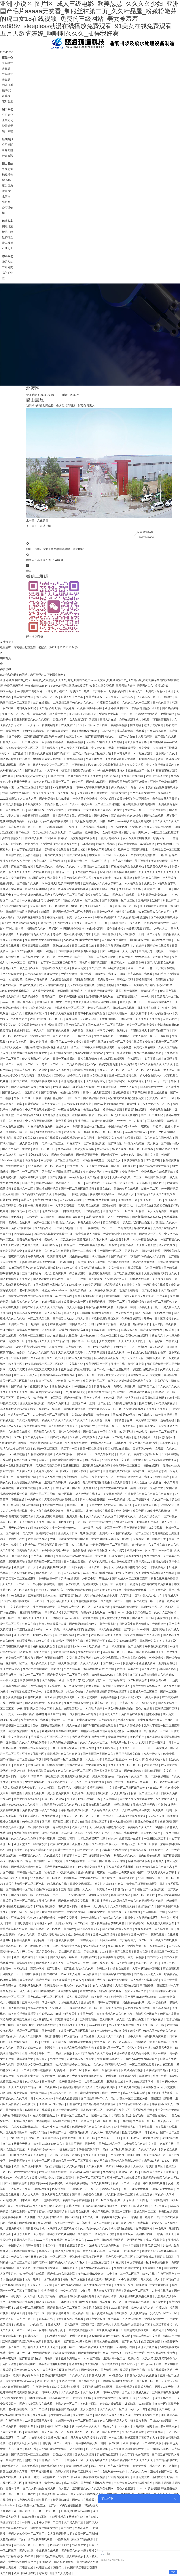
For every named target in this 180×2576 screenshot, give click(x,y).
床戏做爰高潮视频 (132, 2070)
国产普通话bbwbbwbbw (147, 1216)
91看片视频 (56, 1346)
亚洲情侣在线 (17, 1538)
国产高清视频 (161, 2008)
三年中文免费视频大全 (80, 2330)
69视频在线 (43, 2567)
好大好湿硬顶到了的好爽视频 (131, 2222)
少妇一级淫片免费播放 (91, 1782)
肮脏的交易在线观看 (126, 1188)
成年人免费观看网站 (107, 1657)
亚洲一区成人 (131, 2138)
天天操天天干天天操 (110, 2036)
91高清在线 (145, 1205)
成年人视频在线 (42, 2070)
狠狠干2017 (107, 821)
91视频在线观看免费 (40, 1126)
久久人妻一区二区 (53, 2431)
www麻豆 (124, 2426)
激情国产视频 (171, 2335)
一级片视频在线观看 (156, 1284)
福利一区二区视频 (58, 2426)
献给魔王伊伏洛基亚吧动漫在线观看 (28, 911)
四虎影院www (105, 979)
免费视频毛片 (152, 1555)
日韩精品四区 (129, 1329)
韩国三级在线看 (110, 2443)
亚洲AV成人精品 (57, 1437)
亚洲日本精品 (146, 1878)
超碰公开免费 (136, 1363)
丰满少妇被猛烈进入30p (37, 1007)
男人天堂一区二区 (47, 696)
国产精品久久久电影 (74, 2550)
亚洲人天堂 (55, 2324)
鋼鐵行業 (7, 226)
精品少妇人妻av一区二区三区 (81, 900)
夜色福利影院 (44, 1471)
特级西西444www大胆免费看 (58, 1375)
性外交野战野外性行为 (161, 2352)
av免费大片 (140, 2465)
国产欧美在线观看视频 (128, 1273)
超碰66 (57, 934)
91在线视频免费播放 (143, 855)
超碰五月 (69, 1312)
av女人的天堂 (138, 1742)
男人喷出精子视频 (154, 1911)
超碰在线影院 (122, 1804)
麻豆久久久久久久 (19, 872)
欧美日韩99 (92, 832)
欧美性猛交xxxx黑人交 (147, 1685)
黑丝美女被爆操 (106, 2087)
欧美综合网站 (61, 1086)
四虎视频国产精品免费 (64, 2409)
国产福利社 (13, 1533)
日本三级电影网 (110, 951)
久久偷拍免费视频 (97, 1165)
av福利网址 (126, 1431)
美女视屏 (152, 1143)
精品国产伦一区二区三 (70, 1182)
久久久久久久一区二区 (136, 702)
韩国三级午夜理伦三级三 (145, 1307)
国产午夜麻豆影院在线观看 (100, 1725)
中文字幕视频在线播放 (160, 764)
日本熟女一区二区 (92, 2109)
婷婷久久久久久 (65, 866)
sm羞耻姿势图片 (87, 1697)
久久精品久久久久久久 (73, 2025)
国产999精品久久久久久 (64, 1425)
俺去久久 (42, 2058)
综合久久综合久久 (44, 792)
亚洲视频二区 (58, 2008)
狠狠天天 (31, 2256)
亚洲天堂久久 (22, 1844)
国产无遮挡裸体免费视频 (73, 1900)
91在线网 (160, 2228)
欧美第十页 (124, 798)
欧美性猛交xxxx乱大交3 (31, 776)
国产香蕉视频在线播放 (164, 917)
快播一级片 (160, 2075)
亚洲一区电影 (67, 1680)
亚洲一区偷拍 (78, 2335)
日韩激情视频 (79, 1194)
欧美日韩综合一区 (89, 1798)
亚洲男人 (113, 1329)
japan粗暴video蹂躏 (34, 2516)
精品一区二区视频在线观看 (126, 1041)
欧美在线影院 (64, 1454)
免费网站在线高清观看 (33, 1177)
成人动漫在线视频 (110, 1629)
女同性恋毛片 (124, 1312)
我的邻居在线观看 (125, 1403)
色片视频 (114, 2251)
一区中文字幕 (108, 1431)
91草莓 (15, 1691)
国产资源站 (24, 2268)
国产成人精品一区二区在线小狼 (92, 753)
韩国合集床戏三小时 (82, 1324)
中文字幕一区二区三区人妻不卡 (108, 855)
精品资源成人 (113, 1284)
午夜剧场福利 (160, 2262)
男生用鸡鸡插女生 (58, 730)
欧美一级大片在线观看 (64, 1663)
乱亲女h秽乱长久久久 (60, 1601)
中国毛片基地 (55, 917)
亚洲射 (71, 1798)
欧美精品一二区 (24, 1188)
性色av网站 (65, 956)
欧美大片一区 (161, 838)
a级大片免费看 (122, 1482)
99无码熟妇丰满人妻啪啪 (85, 2171)
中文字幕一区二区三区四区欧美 (60, 1160)
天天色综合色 (17, 1527)
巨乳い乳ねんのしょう (148, 1595)
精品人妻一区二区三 (132, 1002)
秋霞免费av (130, 1663)
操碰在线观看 (142, 1228)
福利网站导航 (50, 725)
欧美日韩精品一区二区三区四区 (103, 1132)
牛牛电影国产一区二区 (108, 1250)
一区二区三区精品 (133, 1211)
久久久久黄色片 (71, 2392)
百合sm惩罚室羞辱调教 (53, 2211)
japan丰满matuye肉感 (158, 1550)
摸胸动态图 (165, 792)
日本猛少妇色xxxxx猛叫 (65, 1618)
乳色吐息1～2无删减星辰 (60, 1872)
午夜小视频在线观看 (93, 826)
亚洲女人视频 (116, 1352)
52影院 (171, 2330)
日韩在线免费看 (158, 1092)
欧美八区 (78, 781)
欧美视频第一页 (96, 1640)
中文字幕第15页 (18, 1736)
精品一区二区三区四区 (145, 1793)
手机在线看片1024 (95, 1951)
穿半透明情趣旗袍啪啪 (97, 1855)
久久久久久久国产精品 (119, 696)
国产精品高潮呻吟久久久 (100, 736)
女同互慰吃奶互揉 (165, 1437)
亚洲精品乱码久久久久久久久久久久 (146, 1409)
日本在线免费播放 (75, 1561)
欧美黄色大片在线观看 (35, 1719)
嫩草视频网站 (144, 2228)
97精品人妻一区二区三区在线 (18, 787)
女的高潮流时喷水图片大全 (119, 832)
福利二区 (139, 1471)
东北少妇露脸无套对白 (125, 1115)
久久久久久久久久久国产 (101, 1516)
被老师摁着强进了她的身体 (78, 770)
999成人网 (148, 996)
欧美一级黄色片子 (36, 979)
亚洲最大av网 (30, 2002)
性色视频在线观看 (87, 1601)
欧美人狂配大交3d (89, 1222)
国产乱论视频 (150, 1290)
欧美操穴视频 (119, 725)
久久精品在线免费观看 (28, 1312)
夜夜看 (145, 1126)
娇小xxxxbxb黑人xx (25, 1375)
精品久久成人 (101, 894)
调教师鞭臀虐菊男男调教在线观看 (107, 1691)
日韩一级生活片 (151, 1250)
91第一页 (77, 906)
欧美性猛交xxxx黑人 (91, 1866)
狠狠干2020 (46, 2013)
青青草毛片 (40, 713)
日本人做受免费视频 (84, 821)
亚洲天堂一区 (75, 1516)
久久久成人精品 (162, 1279)
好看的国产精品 (107, 1324)
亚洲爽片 (158, 1810)
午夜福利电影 (41, 2386)
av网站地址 (134, 1731)
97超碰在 (139, 1120)
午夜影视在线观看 (69, 1109)
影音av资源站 (53, 2482)
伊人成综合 (76, 832)
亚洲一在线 (118, 1363)
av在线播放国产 (16, 1165)
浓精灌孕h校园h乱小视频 (99, 1668)
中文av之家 (98, 747)
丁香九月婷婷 (107, 1019)
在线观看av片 (158, 1680)
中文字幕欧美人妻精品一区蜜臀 (103, 809)
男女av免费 (79, 968)
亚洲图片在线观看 (75, 855)
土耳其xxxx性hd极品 (52, 2104)
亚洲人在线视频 (85, 2454)
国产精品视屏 (107, 1719)
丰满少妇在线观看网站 (140, 2081)
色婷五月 (171, 2166)
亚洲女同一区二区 (145, 2211)
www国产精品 (110, 2188)
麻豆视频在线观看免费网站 (139, 804)
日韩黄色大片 (127, 1205)
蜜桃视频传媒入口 (36, 1013)
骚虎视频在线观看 (61, 1052)
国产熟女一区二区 (88, 1849)
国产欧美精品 (58, 1177)
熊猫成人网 (172, 1595)
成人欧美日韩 (10, 1194)
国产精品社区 (61, 1821)
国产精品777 (62, 753)
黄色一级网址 (157, 1742)
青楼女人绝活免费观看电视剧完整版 (95, 1002)
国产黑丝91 (143, 1561)
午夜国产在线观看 (156, 1177)
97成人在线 (119, 1149)
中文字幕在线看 (89, 1878)
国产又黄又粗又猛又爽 (108, 1589)
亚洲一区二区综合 (149, 934)
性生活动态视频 (132, 2132)
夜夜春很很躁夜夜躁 (90, 708)
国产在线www (112, 1663)
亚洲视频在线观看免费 (96, 1465)
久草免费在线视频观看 (64, 1742)
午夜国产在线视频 (119, 1262)
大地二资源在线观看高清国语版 (69, 1538)
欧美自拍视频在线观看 (97, 1804)
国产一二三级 (168, 1691)
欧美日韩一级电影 (113, 1584)
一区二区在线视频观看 (165, 832)
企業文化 (7, 120)
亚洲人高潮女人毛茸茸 (111, 1375)
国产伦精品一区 (16, 809)
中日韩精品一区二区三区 (84, 2188)
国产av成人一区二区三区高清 (106, 1024)
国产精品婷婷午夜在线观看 (41, 973)
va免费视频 (156, 1527)
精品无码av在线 (57, 1883)
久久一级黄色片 (118, 826)
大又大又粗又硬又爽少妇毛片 (20, 1787)
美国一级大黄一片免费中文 (147, 1488)
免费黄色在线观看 (64, 1652)
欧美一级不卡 (139, 1934)
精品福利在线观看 (136, 1109)
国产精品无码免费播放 (163, 1459)
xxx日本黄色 (56, 1861)
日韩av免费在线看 (95, 1075)
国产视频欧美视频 (135, 1527)
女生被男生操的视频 (112, 1957)
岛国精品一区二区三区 (20, 1132)
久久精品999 (132, 1911)
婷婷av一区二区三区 (136, 2290)
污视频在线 (78, 764)
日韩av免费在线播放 (106, 2341)
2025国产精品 (168, 1668)
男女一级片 (92, 2070)
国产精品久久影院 (71, 1199)
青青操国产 (49, 996)
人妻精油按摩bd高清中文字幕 (37, 1262)
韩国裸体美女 (25, 2058)
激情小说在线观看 (52, 1024)
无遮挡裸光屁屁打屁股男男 (61, 1499)
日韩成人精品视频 (123, 1007)
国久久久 (44, 1459)
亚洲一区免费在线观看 (164, 781)
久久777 (78, 1979)
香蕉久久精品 (39, 2132)
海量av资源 (98, 1329)
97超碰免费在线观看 (32, 2273)
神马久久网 (7, 2064)
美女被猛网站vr (76, 1911)
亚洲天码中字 (114, 2008)
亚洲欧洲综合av (71, 2358)
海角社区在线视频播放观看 (136, 2296)
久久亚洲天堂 (157, 1589)
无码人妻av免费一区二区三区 (51, 764)
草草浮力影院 (14, 855)
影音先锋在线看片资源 (53, 1623)
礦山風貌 (7, 131)
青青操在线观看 (49, 1137)
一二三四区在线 (24, 1629)
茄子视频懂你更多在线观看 (151, 860)
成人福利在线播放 (122, 2228)
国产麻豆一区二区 (150, 1233)
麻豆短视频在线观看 (137, 2301)
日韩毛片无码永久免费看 (142, 2375)
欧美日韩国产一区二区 (111, 2047)
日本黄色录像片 (123, 1420)
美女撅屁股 (112, 1171)
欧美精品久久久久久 (140, 1827)
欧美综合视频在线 (128, 1668)
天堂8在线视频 (70, 1578)
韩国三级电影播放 (127, 990)
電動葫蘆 (7, 101)
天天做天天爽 (17, 1369)
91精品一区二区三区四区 (73, 2115)
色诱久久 (17, 2256)
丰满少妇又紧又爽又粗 (159, 2047)
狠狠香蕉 (8, 776)
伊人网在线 (132, 1397)
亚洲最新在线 (89, 1957)
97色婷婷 (139, 945)
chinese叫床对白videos (89, 1052)
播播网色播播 (33, 2482)
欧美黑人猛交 (158, 1945)
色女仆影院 (142, 2454)
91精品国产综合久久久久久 (34, 934)
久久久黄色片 (18, 1041)
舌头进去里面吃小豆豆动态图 (142, 1635)
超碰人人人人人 (84, 1889)
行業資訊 (7, 155)
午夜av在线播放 (38, 2008)
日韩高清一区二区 (103, 1702)
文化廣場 (42, 520)
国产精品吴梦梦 (106, 956)
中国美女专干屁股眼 (151, 951)
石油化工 (7, 248)
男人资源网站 (75, 1510)
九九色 (35, 1731)
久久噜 (95, 1815)
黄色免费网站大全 (11, 1250)
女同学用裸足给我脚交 (33, 1748)
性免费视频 (156, 1657)
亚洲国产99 (79, 1403)
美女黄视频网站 (18, 1731)
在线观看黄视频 (163, 2324)
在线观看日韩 (45, 1002)
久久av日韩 (38, 1358)
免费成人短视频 (63, 2454)
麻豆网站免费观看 (31, 1612)
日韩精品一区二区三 (29, 1872)
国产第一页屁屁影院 (124, 1165)
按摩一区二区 (42, 1222)
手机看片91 (38, 1736)
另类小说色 (124, 1047)
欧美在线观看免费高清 (164, 1578)
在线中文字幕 (132, 1284)
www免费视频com (136, 1132)
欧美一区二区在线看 (141, 1149)
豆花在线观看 (8, 985)
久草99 (32, 1917)
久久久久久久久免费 (148, 1019)
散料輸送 (7, 237)
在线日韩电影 (53, 2036)
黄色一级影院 (108, 1623)
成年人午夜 (71, 1267)
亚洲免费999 (8, 1024)
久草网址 (126, 1595)
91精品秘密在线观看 (165, 770)
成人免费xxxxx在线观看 (135, 1335)
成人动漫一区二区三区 (32, 2505)
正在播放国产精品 (47, 1188)
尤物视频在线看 (46, 2025)
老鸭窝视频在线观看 (57, 849)
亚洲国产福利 (147, 759)
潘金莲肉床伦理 (105, 2234)
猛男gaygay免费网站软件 (142, 2058)
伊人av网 (25, 1991)
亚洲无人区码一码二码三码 (72, 1923)
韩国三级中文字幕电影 (16, 792)
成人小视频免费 (10, 2002)
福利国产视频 (97, 1301)
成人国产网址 (102, 2222)
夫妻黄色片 (127, 1154)
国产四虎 (67, 2528)
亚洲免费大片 (141, 2477)
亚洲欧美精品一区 (81, 1290)
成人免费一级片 (83, 2414)
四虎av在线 (79, 1471)
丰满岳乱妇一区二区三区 (69, 1007)
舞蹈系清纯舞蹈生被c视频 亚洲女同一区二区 (51, 1047)
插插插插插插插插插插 (83, 713)
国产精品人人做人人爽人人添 (71, 1318)
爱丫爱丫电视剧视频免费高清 (67, 928)
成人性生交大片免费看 (148, 1482)
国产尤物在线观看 (123, 894)
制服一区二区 (149, 1188)
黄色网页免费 (106, 1137)
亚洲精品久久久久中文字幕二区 (102, 883)
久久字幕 (127, 2454)
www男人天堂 (9, 1680)
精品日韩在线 (115, 1782)
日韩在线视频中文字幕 (158, 1770)
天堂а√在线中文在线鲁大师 (50, 832)
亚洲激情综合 (22, 1030)
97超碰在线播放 (46, 1906)
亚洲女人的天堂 (164, 2386)
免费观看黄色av (28, 1024)
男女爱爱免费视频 (55, 1273)
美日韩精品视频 (65, 1635)
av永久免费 (79, 2544)
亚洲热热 (59, 1075)
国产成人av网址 (96, 781)
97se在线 (31, 2448)
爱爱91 (148, 1318)
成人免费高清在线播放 (66, 2386)
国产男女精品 (130, 2341)
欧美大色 (17, 1782)
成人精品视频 (100, 1256)
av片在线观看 (133, 883)
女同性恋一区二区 (136, 809)
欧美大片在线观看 (105, 2398)
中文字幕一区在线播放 (109, 1555)
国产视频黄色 (89, 2369)
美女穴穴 (158, 1335)
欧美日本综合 (50, 1245)
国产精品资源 (72, 1572)
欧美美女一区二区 (168, 996)
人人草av (33, 725)
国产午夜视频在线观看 (50, 1657)
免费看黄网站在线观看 (36, 815)
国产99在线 (149, 1668)
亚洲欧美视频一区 (33, 1753)
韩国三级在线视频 (69, 1584)
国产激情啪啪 (73, 1397)
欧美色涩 (139, 1510)
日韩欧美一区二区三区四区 (157, 1606)
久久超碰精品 (116, 1945)
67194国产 (123, 1036)
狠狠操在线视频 (126, 911)
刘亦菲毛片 (43, 2499)
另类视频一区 (10, 1974)
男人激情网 (172, 1086)
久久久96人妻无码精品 (105, 2132)
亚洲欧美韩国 (121, 1092)
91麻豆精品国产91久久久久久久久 (74, 702)
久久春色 (74, 1482)
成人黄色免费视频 (79, 1934)
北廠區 (6, 201)
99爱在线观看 (50, 1832)
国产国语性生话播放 (114, 939)
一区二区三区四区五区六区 (64, 2155)
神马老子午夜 (99, 860)
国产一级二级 (55, 1358)
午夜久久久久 (159, 2205)
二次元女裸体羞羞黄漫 (74, 1239)
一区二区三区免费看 (142, 2064)
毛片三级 (64, 2488)
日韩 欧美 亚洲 (38, 1041)
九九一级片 (107, 730)
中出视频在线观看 (154, 2183)
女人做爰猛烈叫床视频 (83, 719)
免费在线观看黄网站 (79, 1657)
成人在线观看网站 (78, 1996)
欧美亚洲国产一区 (97, 1363)
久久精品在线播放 (61, 979)
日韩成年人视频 (33, 838)
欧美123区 (79, 849)
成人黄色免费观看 (43, 990)
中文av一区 (159, 2403)
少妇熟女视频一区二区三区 (22, 747)
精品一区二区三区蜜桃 (127, 2183)
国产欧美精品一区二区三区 (119, 900)
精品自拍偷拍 (75, 1691)
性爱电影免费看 (70, 1092)
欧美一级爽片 (101, 1346)
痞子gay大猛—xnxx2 (157, 2160)
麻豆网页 (56, 1397)
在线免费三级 (72, 1132)
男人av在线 (110, 1182)
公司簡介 (7, 114)
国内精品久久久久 (28, 1550)
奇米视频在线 (110, 2364)
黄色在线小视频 (12, 2217)
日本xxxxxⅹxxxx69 (42, 2098)
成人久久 (17, 1013)
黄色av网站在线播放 (117, 1448)
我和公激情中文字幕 (24, 2211)
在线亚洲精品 (58, 2516)
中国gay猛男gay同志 (123, 1414)
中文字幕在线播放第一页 (40, 1109)
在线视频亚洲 (42, 872)
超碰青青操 (76, 2364)
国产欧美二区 (147, 1386)
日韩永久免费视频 (40, 753)
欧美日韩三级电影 (153, 1397)
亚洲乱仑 (122, 1030)
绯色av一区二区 (108, 1335)
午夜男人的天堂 (10, 996)
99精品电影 (89, 1578)
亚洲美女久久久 (166, 753)
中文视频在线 (158, 809)
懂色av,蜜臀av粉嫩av (91, 2273)
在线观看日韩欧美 (13, 2284)
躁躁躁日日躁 (127, 2398)
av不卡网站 (90, 1572)
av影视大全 (147, 843)
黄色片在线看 (144, 1708)
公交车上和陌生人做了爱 (75, 2290)
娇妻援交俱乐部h (90, 2149)
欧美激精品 (71, 1476)
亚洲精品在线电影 (116, 1279)
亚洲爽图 (122, 1307)
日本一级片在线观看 (84, 1533)
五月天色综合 (154, 1341)
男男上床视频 (45, 951)
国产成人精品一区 (109, 2143)
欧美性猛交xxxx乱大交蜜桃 (144, 1375)
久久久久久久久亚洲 (57, 1250)
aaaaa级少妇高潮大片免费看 (135, 821)
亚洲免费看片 (50, 2030)
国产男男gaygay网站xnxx (60, 1866)
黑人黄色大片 (58, 713)
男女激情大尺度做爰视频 (100, 1199)
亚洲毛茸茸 (158, 1934)
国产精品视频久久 (127, 996)
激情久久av (7, 1448)
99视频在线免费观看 (115, 1849)
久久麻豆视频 (165, 2064)
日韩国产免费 (148, 1640)
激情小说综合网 (154, 725)
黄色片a (84, 962)
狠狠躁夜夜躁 (161, 719)
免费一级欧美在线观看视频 (125, 1267)
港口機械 (7, 242)
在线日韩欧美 (136, 962)
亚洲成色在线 (61, 945)
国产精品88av (25, 2025)
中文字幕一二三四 (109, 2138)
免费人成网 (107, 798)
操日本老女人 (147, 1425)
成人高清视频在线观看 (131, 730)
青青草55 (102, 1414)
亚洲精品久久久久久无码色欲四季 (151, 826)
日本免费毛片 (158, 1567)
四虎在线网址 (136, 1081)
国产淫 (31, 962)
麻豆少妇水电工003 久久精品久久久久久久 (147, 1064)
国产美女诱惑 (92, 1397)
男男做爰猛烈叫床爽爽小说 (89, 1736)
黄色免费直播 (111, 1222)
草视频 (4, 889)
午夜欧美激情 (102, 877)
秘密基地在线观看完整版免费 (29, 1052)
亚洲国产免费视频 (55, 1482)
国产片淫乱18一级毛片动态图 (107, 968)
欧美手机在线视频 (35, 1425)
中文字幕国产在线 (147, 1420)
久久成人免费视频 (28, 1420)
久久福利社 (144, 1182)
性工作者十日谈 (107, 1086)
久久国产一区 (161, 1499)
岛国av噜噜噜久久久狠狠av (158, 1674)
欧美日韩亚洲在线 (105, 934)
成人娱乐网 (71, 2482)
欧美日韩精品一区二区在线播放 (142, 2443)
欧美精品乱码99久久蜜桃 (106, 1635)
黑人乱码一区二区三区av (118, 1652)
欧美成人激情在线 (145, 1047)
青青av (55, 1719)
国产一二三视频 (84, 956)
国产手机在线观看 (167, 2217)
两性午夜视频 (47, 1838)
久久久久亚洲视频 (165, 1612)
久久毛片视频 (99, 1239)
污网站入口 (136, 691)
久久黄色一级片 (101, 1420)
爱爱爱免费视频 (109, 713)
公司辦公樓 (44, 525)
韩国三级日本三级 (106, 2121)
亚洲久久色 (168, 1962)
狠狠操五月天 (139, 1030)
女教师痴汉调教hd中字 (56, 1550)
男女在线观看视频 (94, 2477)
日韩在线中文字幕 (72, 696)
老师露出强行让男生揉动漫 (127, 2115)
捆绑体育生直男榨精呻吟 (134, 1623)
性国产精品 (87, 2013)
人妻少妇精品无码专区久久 (161, 1273)
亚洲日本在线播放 (44, 1991)
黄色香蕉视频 (64, 1120)
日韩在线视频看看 (83, 1069)
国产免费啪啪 (49, 1092)
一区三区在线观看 (155, 1838)
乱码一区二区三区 (126, 906)
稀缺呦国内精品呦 (95, 2505)
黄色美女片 (114, 1160)
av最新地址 (29, 2104)
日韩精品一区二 (125, 1889)
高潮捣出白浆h (145, 2234)
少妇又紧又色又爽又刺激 (139, 1295)
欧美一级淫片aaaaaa (80, 917)
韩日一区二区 (61, 781)
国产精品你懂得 (64, 2561)
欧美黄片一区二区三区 (158, 889)
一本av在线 (126, 1019)
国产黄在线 (96, 1279)
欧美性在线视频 (60, 1844)
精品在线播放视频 (144, 1262)
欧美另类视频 (93, 1284)
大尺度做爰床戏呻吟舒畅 (87, 2075)
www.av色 (8, 1002)
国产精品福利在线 (94, 1098)
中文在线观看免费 (11, 973)
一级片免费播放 (68, 1917)
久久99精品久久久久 (32, 1522)
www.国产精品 (169, 1188)
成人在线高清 (53, 1312)
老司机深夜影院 (27, 708)
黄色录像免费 (14, 2109)
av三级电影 (40, 2330)
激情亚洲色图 (142, 1437)
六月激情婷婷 (94, 1708)
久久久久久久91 (90, 1663)
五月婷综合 (118, 815)
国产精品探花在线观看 (161, 962)
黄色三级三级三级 (22, 1911)
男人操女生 (159, 2301)
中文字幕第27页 (96, 1765)
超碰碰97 (58, 1640)
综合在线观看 (77, 1273)
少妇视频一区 (130, 1171)
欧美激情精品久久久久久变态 (32, 719)
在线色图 (71, 1019)
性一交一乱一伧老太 (64, 1527)
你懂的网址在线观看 (93, 1612)
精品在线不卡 (141, 1324)
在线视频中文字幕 (127, 1674)
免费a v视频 (135, 2047)
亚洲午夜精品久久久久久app (155, 1719)
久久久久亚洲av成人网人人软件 (27, 2205)
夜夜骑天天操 (17, 1256)
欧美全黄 (144, 747)
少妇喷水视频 (37, 2437)
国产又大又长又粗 (133, 1358)
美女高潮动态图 (157, 1471)
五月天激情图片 (32, 1273)
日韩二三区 (75, 2070)
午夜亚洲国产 (166, 2273)
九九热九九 (100, 1906)
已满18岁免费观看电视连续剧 (106, 764)
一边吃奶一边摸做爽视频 (112, 2030)
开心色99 (28, 1951)
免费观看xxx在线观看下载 (160, 883)
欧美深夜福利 (124, 1572)
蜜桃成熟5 (6, 1346)
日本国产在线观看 (120, 1951)
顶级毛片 (111, 2109)
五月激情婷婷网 (27, 1476)
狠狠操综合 (170, 1375)
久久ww (74, 804)
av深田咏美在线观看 (38, 2109)
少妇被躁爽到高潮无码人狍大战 (155, 1572)
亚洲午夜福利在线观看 (16, 1601)
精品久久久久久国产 (147, 877)
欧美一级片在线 (58, 2437)
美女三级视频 (136, 1957)
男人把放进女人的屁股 (116, 1618)
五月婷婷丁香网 (38, 1324)
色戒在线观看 (119, 792)
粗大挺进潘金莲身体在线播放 (135, 1476)
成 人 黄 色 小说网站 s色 (150, 1759)
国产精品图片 (99, 962)
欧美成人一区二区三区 (144, 1691)
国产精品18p (58, 860)
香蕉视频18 (68, 725)
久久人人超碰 (63, 2573)
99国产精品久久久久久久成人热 (92, 2126)
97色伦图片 (16, 2138)
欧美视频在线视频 (30, 1985)
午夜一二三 (108, 1228)
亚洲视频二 (82, 1120)
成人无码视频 (75, 1307)
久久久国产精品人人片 (114, 2420)
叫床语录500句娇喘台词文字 (100, 2205)
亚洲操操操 (74, 809)
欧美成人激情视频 (111, 2403)
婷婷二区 (28, 1307)
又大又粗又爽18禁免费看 (92, 792)
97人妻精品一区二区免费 (93, 866)
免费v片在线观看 (22, 1228)
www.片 (116, 2092)
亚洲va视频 (18, 1917)
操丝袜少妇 (40, 1844)
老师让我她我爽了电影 (78, 934)
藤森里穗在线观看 (139, 1861)
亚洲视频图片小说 (148, 1522)
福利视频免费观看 (44, 1646)
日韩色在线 (45, 922)
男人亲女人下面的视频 (75, 747)
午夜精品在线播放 (108, 702)
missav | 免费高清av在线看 (19, 922)
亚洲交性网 (109, 1205)
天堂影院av (167, 1505)
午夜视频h (61, 1194)
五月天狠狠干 (139, 1013)
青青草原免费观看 (28, 1329)
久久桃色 (29, 2217)
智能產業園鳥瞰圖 (7, 185)
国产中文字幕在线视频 (114, 1488)
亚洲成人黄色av (155, 691)
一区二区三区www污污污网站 (139, 713)
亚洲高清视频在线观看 (36, 945)
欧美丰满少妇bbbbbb (147, 1454)
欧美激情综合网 (68, 1991)
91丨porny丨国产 (157, 1081)
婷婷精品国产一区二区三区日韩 (109, 1544)
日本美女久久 (70, 2268)
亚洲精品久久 (8, 968)
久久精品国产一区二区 (99, 906)
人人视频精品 (120, 1793)
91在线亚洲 (18, 1595)
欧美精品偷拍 (165, 843)
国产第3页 (126, 1505)
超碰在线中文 (96, 1911)
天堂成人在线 (141, 2392)
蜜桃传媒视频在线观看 (44, 2528)
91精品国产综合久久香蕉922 (73, 2064)
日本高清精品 (61, 815)
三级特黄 (80, 1262)
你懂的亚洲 (62, 2539)
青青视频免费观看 (135, 1589)
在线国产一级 (64, 2420)
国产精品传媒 (170, 708)
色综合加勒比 (91, 1109)
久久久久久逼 (26, 1934)
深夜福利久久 (127, 1516)
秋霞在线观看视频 (64, 2352)
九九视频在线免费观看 (28, 1482)
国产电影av (124, 985)
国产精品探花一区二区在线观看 (128, 1680)
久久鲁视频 (40, 2414)
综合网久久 (74, 1075)
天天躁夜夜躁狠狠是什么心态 (129, 1567)
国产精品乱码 (8, 2036)
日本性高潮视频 (74, 759)
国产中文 (24, 764)
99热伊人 (56, 1668)
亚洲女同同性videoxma (42, 1595)
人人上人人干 (94, 1759)
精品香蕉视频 (22, 1940)
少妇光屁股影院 (74, 2166)
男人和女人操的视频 (121, 2025)
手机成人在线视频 (61, 1013)
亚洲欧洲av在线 (107, 1940)
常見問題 (7, 150)
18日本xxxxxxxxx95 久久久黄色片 (21, 1804)
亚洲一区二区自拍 (58, 1736)
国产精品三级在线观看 (115, 2369)
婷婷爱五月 (13, 956)
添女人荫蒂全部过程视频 (31, 1346)
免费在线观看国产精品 (148, 1052)
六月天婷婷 (145, 736)
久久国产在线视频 (132, 776)
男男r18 (24, 1776)
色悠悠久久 (22, 2177)
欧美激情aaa (135, 1550)
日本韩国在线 (64, 951)
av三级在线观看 (73, 1685)
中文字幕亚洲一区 (19, 1606)
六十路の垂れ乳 (29, 1815)
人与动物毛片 (37, 2324)
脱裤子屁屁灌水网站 (162, 1132)
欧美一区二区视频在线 (123, 1075)
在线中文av (63, 1126)
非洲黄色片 (51, 2047)
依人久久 (39, 1030)
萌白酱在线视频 (139, 939)
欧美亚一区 (15, 1363)
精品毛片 (123, 1776)
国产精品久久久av (88, 1928)
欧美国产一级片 (80, 691)
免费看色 (17, 1109)
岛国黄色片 (32, 1160)
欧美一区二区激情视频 (141, 1024)
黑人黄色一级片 (151, 1832)
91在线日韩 (49, 1329)
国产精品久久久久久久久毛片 (67, 2262)
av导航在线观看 (143, 753)
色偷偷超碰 (79, 1550)
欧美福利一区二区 (94, 1380)
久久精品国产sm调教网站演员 (74, 1555)
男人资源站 (44, 1075)
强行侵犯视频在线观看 (100, 996)
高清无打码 (133, 1103)
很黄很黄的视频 (79, 2132)
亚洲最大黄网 (147, 1663)
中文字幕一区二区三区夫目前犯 (100, 804)
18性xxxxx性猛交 (39, 1527)
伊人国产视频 (168, 990)
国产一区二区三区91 (43, 1493)
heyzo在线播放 (123, 877)
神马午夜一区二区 (96, 922)
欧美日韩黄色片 (65, 708)
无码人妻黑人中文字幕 (161, 1872)
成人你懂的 (76, 2448)
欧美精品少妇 (117, 691)
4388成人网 (155, 1787)
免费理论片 (162, 1380)
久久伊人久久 (25, 1471)
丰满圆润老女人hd (55, 804)
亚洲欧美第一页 (128, 1199)
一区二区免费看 (29, 742)
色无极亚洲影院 (131, 1318)
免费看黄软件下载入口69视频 (40, 1810)
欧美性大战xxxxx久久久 (109, 1883)
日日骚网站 (32, 2228)
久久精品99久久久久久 (106, 1810)
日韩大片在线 (108, 719)
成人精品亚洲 (102, 1092)
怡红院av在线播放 (76, 1442)
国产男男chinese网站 (137, 1629)
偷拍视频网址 (95, 928)
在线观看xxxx (74, 736)
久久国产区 (48, 1216)
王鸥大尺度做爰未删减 (120, 1866)
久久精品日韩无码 (130, 889)
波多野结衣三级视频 (96, 2307)
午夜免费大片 (135, 764)
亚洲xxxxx (6, 2177)
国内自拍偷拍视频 (62, 1154)
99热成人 (171, 1341)
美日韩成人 (63, 1471)
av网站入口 (161, 928)
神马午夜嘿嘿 (8, 2358)
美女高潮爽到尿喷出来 (96, 1482)
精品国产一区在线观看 (151, 1889)
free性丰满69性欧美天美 (15, 2414)
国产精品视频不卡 (87, 1154)
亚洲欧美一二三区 (151, 1199)
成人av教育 (49, 2228)
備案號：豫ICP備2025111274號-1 (59, 647)
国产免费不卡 (26, 1002)
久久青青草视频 (96, 1352)
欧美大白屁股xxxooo (27, 1798)
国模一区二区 (100, 2115)
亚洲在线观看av (154, 2318)
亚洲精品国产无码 (166, 1708)
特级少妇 (77, 1821)
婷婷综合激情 (56, 1765)
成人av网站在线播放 (52, 985)
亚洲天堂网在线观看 (15, 906)
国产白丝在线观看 (95, 1143)
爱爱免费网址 (91, 1618)
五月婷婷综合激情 (149, 900)
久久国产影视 (153, 1267)
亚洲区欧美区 (77, 1567)
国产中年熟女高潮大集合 (154, 1165)
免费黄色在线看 (93, 2194)
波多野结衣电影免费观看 (156, 1584)
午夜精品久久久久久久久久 (68, 2239)
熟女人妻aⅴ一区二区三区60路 (151, 1036)
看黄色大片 (24, 1397)
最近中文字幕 (109, 2494)
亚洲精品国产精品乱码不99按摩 (44, 736)
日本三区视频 (163, 1318)
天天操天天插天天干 (71, 1352)
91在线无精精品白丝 (43, 2115)
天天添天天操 (156, 1815)
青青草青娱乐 (125, 2234)
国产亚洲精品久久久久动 (15, 1279)
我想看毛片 (64, 1787)
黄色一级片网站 (113, 1397)
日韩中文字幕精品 (108, 2002)
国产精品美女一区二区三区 (39, 956)
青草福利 (144, 2075)
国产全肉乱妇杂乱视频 (50, 2556)
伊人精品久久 (119, 787)
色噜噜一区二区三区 (32, 1335)
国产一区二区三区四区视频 (144, 1069)
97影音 (109, 2166)
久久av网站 (157, 1346)
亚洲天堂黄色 (56, 809)
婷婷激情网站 (144, 979)
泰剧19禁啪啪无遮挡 (70, 990)
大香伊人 (168, 1069)
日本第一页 (124, 1454)
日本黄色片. (68, 1245)
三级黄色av (118, 962)
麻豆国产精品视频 (22, 866)
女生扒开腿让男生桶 (118, 1052)
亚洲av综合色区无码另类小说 (59, 843)
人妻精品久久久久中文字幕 (140, 2143)
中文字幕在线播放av (143, 792)
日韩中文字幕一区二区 (116, 2392)
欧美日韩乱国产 (54, 1098)
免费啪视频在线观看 (83, 838)
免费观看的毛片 (165, 979)
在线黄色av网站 (104, 911)
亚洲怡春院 (167, 713)
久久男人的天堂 (146, 1245)
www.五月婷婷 (129, 1086)
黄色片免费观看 (127, 2488)
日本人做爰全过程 (121, 1821)
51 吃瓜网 (25, 1652)
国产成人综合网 (60, 1069)
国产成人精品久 (46, 2301)
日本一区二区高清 (53, 1798)
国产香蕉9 (15, 736)
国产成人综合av (35, 1437)
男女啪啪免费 (151, 2138)
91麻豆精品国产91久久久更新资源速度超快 (122, 917)
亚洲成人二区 (111, 1211)
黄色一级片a (166, 1601)
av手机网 (36, 1685)
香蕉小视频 (73, 2205)
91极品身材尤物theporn (81, 1335)
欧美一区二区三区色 (140, 968)
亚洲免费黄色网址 (72, 1081)
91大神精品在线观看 (145, 1239)
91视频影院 (15, 979)
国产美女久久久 (12, 1092)
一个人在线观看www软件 (110, 2471)
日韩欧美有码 (23, 1923)
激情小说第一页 (156, 1358)
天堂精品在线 (138, 1849)
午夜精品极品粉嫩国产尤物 (78, 2047)
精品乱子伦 (56, 2330)
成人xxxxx (103, 1149)
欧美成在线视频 (38, 1538)
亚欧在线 (66, 1369)
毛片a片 (21, 2437)
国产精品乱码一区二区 (78, 877)
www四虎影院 (9, 798)
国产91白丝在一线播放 (16, 1149)
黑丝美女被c (134, 1555)
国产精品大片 (111, 2431)
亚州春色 (16, 843)
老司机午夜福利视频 (71, 996)
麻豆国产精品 (20, 1555)
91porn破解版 (167, 1996)
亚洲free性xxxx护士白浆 (93, 725)
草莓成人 (27, 1199)
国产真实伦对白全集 (134, 1657)
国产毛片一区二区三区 (25, 1171)
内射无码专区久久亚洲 (81, 2058)
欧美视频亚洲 (128, 2075)
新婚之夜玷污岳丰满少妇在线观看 (48, 821)
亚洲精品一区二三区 (52, 2460)
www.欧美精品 (116, 1499)
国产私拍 (159, 1182)
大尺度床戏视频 (165, 968)
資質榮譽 (7, 125)
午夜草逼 (162, 1295)
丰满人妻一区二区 (19, 1414)
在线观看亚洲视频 (100, 1273)
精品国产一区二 (77, 1505)
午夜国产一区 (58, 2132)
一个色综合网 (116, 2155)
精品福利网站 (27, 2364)
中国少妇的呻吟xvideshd (123, 1126)
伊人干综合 (169, 877)
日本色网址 (151, 2132)
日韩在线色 (104, 1188)
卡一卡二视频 (131, 2245)
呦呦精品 (64, 2075)
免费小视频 (32, 855)
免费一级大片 (152, 1753)
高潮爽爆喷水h (140, 849)
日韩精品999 (41, 2188)
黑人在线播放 (127, 934)
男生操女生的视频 (133, 2002)
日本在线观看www (151, 1086)
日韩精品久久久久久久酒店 (64, 1753)
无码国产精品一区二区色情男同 (49, 906)
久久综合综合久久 (97, 2460)
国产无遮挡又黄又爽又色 (117, 1928)
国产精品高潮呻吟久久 (150, 1652)
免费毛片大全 (50, 1815)
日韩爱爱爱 (32, 1103)
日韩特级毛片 (86, 1940)
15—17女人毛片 (70, 1974)
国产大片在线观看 (83, 2499)
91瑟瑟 (70, 1228)
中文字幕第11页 (104, 1036)
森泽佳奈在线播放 (103, 1120)
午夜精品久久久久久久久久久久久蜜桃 (149, 1493)
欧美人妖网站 (42, 781)
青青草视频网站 (118, 1736)
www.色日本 (142, 956)
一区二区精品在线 (39, 1318)
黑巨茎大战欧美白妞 (160, 1002)
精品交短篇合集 (109, 1064)
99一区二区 (18, 962)
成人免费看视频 (128, 843)
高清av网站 (37, 1968)
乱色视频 (114, 2318)
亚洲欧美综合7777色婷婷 (16, 860)
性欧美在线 (146, 1403)
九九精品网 (87, 843)
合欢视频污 (126, 956)
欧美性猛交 (49, 2075)
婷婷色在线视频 (113, 1109)
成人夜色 (135, 922)
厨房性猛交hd (91, 1584)
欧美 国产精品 (51, 2138)
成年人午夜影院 (105, 1454)
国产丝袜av (128, 2364)
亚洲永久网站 (19, 1358)
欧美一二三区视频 (104, 1934)
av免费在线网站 (57, 2335)
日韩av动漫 (160, 1561)
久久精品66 (46, 708)
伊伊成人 (45, 1488)
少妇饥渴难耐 (107, 1341)
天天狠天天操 (88, 1019)
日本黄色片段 (122, 753)
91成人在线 (127, 1182)
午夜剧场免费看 (24, 2499)
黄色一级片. (138, 787)
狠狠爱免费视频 (162, 939)
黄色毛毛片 (137, 1736)
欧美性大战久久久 (125, 1855)
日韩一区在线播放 (95, 1041)
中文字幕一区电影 (121, 860)
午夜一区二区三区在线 (16, 713)
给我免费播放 (33, 804)
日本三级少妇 (97, 2544)
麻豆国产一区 (113, 1527)
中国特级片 (31, 1216)
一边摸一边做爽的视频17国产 (32, 894)
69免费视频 (125, 1228)
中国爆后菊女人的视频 (47, 759)
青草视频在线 (61, 1827)
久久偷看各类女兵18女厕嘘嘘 (43, 939)
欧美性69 (78, 1793)
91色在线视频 (28, 985)
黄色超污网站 (39, 2092)
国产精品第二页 (76, 1024)
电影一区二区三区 (53, 1064)
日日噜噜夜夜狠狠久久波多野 (95, 1312)
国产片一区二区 (27, 2318)
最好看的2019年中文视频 (66, 1041)
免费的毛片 (31, 843)
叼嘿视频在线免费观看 (14, 2092)
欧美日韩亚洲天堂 (28, 2075)
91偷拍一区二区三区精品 (29, 2307)
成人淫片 (34, 1211)
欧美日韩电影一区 (75, 1301)
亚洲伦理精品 (86, 1872)
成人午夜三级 (66, 792)
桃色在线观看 (68, 2149)
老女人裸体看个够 (136, 742)
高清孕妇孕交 (8, 1674)
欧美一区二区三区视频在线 (17, 1380)
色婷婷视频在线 (52, 1301)
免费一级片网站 (24, 1957)
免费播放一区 (17, 1341)
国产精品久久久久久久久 (33, 1618)
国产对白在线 (36, 809)
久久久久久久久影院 (131, 1341)
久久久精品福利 (157, 730)
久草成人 (166, 1369)
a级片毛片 (158, 2330)
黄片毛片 (86, 973)
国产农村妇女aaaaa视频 (109, 1103)
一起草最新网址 (54, 826)
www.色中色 (124, 1120)
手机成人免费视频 (50, 1476)
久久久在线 (15, 1120)
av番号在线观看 (118, 1979)
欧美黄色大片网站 (158, 866)
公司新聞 (7, 144)
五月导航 (66, 1889)
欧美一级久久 (44, 866)
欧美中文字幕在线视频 (102, 849)
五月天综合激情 (157, 1211)
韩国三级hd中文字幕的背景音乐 (110, 2465)
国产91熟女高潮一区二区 (81, 1861)
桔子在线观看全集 (161, 1109)
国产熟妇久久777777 (27, 2369)
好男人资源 (87, 1748)
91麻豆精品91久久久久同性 (85, 776)
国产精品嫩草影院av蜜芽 (15, 759)
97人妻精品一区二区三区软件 (154, 696)
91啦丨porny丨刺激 (120, 1612)
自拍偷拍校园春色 (47, 1889)
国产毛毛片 (93, 1182)
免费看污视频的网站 (138, 928)
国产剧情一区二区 (112, 1601)
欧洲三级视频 (96, 1262)
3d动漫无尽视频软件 (83, 1437)
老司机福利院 (116, 1081)
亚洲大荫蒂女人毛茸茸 (154, 906)
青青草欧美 (139, 1092)
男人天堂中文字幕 (41, 1708)
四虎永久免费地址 (58, 1403)
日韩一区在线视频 (88, 1228)
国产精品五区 (10, 2465)
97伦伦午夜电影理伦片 (111, 770)
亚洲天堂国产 (42, 1652)
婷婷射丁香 (159, 1538)
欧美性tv (102, 1968)
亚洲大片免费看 (148, 2347)
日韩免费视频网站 (81, 1883)
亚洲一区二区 (117, 1301)
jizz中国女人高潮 (60, 2414)
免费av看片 (60, 719)
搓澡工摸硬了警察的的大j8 (141, 2437)
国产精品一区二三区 (78, 1346)
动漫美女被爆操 (129, 1290)
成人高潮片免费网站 (161, 2256)
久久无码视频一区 (155, 2155)
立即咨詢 (7, 267)
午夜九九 (161, 2307)
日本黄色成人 (118, 922)
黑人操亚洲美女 (82, 815)
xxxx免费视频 (163, 1312)
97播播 (160, 1827)
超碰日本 (31, 2460)
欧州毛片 (39, 1940)
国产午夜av (99, 691)
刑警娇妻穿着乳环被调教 (120, 759)
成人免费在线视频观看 (144, 1979)
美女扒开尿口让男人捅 (134, 2205)
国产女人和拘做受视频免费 (137, 1798)
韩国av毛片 (7, 691)
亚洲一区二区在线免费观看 (124, 2177)
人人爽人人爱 (28, 798)
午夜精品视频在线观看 (99, 990)
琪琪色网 (45, 787)
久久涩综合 (92, 2364)
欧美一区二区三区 (28, 1064)
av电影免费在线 (166, 1403)
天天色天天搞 (22, 781)
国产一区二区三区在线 (22, 2494)
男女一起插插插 (157, 2002)
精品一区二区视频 (28, 2030)
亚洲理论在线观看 (97, 1793)
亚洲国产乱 (88, 2324)
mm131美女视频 (149, 2488)
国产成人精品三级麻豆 (64, 1957)
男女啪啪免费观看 (108, 2454)
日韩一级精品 (124, 2386)
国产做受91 (101, 815)
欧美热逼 (60, 2070)
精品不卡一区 (86, 1375)
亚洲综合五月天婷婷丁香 (53, 1544)
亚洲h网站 (159, 1629)
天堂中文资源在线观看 (122, 747)
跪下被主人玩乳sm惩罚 (91, 2251)
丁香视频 (125, 2121)
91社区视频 (111, 776)
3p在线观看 (9, 2222)
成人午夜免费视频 (118, 1216)
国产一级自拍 (127, 736)
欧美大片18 (151, 1765)
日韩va (87, 1092)
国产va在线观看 (154, 815)
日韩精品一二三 (63, 872)
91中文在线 (123, 2166)
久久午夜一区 (90, 2217)
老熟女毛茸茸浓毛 (99, 1007)
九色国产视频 (30, 1245)
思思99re (143, 832)
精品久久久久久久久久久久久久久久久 (65, 1420)
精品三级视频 (64, 2053)
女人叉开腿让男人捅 (123, 1906)
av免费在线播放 (52, 855)
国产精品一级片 (170, 1143)
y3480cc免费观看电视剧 (15, 990)
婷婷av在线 (18, 1770)
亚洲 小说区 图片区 (117, 708)
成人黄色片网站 (24, 696)
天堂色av (30, 1544)
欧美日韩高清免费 (157, 776)
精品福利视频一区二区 (119, 2194)
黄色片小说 (127, 1245)
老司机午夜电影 (51, 900)
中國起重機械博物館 (7, 175)
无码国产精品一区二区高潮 (31, 1069)
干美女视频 (161, 1748)
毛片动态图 (28, 1075)
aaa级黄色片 (77, 1177)
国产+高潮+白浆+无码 (105, 1844)
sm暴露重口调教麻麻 (30, 691)
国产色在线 (23, 832)
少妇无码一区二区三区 (161, 1098)
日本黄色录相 (53, 1612)
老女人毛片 (170, 1019)
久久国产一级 (139, 1776)
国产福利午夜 (87, 2381)
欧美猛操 (172, 1815)
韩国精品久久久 (36, 928)
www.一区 (145, 1748)
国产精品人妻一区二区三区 (25, 826)
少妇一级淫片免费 (90, 1527)
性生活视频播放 (48, 2290)
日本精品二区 (61, 1488)
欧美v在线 (149, 2273)
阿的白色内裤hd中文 (127, 2268)
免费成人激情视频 (124, 1386)
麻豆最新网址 (82, 1369)
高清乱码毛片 (149, 990)
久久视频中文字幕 (86, 872)
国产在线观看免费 (151, 1329)
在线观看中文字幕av (102, 1194)
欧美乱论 (31, 1137)
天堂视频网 (12, 730)
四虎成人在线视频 (19, 1222)
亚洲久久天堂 (47, 1900)
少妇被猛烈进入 (166, 1798)
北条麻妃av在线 (124, 1522)
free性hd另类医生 (66, 2013)
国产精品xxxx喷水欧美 (78, 1103)
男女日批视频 (100, 1900)
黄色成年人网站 (93, 1171)
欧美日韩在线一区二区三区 (47, 1019)
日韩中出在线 (30, 1974)
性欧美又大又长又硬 (23, 2296)
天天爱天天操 (170, 2381)
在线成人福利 (33, 1250)
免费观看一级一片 (25, 1567)
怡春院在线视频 (106, 843)
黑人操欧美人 (39, 1663)
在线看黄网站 (58, 1324)
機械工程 (7, 231)
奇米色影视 (153, 1160)
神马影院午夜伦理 (93, 1160)
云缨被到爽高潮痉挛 (54, 2375)
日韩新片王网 (52, 2341)
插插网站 (136, 725)
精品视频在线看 (59, 2398)
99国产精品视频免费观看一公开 (53, 1233)
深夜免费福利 (65, 2177)
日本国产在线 (19, 1081)
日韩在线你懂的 (88, 1058)
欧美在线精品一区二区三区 (86, 2008)
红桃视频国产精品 (83, 1115)
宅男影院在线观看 (88, 1205)
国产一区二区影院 (152, 1115)
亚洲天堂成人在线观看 (161, 1923)
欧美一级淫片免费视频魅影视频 (69, 889)
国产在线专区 (33, 770)
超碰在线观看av (62, 1386)
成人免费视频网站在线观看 (79, 1629)
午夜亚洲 (102, 1115)
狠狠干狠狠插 (94, 759)
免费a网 (142, 1346)
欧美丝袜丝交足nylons (119, 1759)
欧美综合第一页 (48, 1578)
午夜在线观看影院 (156, 1646)
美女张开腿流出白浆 (104, 889)
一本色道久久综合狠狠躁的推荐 (146, 1352)
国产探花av (18, 1211)
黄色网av (69, 1928)
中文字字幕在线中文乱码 (157, 1058)
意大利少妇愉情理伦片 (22, 2561)
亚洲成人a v (106, 1533)
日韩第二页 (32, 2138)
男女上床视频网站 (138, 1499)
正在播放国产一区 (139, 770)
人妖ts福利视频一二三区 (127, 1177)
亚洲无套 (111, 2075)
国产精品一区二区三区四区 (31, 2544)
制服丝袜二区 (171, 900)
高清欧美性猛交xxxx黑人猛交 (18, 1409)
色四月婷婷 (159, 1623)
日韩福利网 (64, 1216)
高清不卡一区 (75, 2460)
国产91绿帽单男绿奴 (24, 1086)
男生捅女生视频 (79, 1256)
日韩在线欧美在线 (83, 945)
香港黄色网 (31, 1092)
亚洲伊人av (140, 1459)
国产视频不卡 (109, 1154)
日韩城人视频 (97, 2375)
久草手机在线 (94, 696)
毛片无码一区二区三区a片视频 (72, 894)
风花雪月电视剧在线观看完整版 (61, 1171)
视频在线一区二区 (11, 1437)
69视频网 (22, 1708)
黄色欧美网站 (110, 2070)
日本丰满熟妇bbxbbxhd (131, 1815)
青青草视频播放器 (41, 2471)
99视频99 (20, 2324)
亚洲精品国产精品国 (79, 1589)
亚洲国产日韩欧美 (69, 2477)
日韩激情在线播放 (105, 973)
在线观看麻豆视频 (86, 951)
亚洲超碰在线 (167, 1663)
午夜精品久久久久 (64, 1222)
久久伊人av (32, 2081)
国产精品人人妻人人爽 (50, 1962)
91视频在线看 (83, 1386)
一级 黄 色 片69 (168, 855)
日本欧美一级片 (29, 2200)
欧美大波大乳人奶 (46, 1199)
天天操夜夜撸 (161, 956)
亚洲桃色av (70, 1878)
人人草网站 (52, 770)
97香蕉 (170, 1329)
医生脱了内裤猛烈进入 (50, 1589)
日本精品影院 (92, 1211)
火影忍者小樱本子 (57, 691)
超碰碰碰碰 (167, 1420)
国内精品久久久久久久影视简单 (156, 1194)
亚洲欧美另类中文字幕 (116, 1459)
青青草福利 (32, 2431)
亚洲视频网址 (17, 1561)
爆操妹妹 (130, 2403)
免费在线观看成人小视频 (134, 719)
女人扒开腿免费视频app (152, 894)
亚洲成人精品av (118, 1013)
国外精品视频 (17, 2008)
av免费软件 (76, 1284)
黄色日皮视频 (115, 928)
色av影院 (133, 1058)
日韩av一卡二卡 (78, 860)
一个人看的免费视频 (85, 798)
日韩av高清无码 (81, 2398)
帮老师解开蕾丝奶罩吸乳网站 (118, 872)
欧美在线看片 (62, 1979)
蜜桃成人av (51, 1239)
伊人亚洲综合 (141, 798)
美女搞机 (163, 1618)
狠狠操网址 (7, 883)
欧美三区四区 (71, 1465)
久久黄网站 (49, 1680)
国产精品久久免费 (166, 736)
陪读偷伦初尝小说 (53, 742)
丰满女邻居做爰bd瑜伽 (145, 708)
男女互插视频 (72, 1668)
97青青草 (169, 1753)
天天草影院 (71, 1612)
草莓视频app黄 (95, 1216)
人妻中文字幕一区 (11, 2431)
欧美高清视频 (164, 1414)
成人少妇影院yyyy (161, 1013)
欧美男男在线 (55, 1691)
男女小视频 (57, 2058)
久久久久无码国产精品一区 (110, 2064)
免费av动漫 (65, 1149)
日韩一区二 (74, 1098)
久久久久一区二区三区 (111, 1069)
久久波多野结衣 (107, 2296)
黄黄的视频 (69, 2138)
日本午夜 (28, 1182)
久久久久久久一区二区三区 (125, 1765)
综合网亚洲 (18, 2313)
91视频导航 (43, 2121)
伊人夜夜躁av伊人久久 (36, 1058)
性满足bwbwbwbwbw (54, 1290)
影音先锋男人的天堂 (165, 798)
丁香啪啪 (30, 2290)
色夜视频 (45, 1086)
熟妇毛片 (160, 973)
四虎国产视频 (24, 1465)
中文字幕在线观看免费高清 (47, 1510)
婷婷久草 (60, 1380)
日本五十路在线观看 (15, 2183)
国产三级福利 (143, 1312)
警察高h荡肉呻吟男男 (88, 1295)
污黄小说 (163, 1804)
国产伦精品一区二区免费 (45, 1928)
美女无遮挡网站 (113, 1493)
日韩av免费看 (34, 2245)
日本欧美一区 (83, 1454)
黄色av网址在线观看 (126, 1606)
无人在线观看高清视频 (81, 985)
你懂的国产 (162, 1476)
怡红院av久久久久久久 (69, 922)
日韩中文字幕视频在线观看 (92, 787)
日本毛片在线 (56, 776)
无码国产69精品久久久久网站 (104, 742)
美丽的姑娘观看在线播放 (163, 787)
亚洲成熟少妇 (159, 2200)
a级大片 (78, 1216)
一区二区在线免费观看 (64, 1748)
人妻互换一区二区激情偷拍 (115, 1437)
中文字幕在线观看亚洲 (28, 849)
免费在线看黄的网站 (129, 1137)
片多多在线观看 (134, 1160)
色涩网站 (95, 1471)
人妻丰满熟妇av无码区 (146, 1968)
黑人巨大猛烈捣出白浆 (136, 1222)
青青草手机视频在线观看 (90, 1013)
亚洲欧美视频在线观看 (53, 1567)
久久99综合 (134, 815)
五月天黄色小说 (46, 1951)
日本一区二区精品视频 (107, 2200)
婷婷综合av (88, 1425)
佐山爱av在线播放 (166, 2426)
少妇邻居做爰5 (11, 838)
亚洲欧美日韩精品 (33, 730)
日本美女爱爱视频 (11, 804)
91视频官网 (74, 1143)
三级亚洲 (72, 826)
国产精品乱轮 (61, 1341)
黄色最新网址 (17, 2160)
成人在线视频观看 (134, 2092)
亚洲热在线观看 (86, 1719)
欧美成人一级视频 (50, 1409)
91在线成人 (145, 1414)
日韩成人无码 (8, 742)
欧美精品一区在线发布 (20, 1657)
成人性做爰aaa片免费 (83, 1714)
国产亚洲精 (19, 753)
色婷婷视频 (59, 2188)
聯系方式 (7, 261)
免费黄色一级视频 (83, 1030)
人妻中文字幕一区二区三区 (123, 2273)
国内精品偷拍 (50, 747)
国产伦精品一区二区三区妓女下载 (21, 1759)
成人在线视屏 (102, 1606)
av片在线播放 (41, 702)
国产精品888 (27, 2222)
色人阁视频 (107, 2019)
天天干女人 (7, 1714)
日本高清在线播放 (148, 1007)
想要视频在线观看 (139, 1392)
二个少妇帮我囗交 (74, 1392)
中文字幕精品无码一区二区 (105, 1409)
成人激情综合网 (29, 968)
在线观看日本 (36, 1765)
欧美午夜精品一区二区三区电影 (25, 1883)
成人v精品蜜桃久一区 (61, 1782)
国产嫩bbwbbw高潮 (84, 1341)
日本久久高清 (161, 702)
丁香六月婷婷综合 (109, 838)
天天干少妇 (129, 951)
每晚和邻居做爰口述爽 (56, 968)
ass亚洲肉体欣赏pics (84, 730)
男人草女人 (54, 877)
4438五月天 (49, 883)
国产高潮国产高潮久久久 (37, 1194)
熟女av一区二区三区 (32, 1674)
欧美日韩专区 (155, 2166)
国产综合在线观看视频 (53, 2448)
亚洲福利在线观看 (11, 1137)
